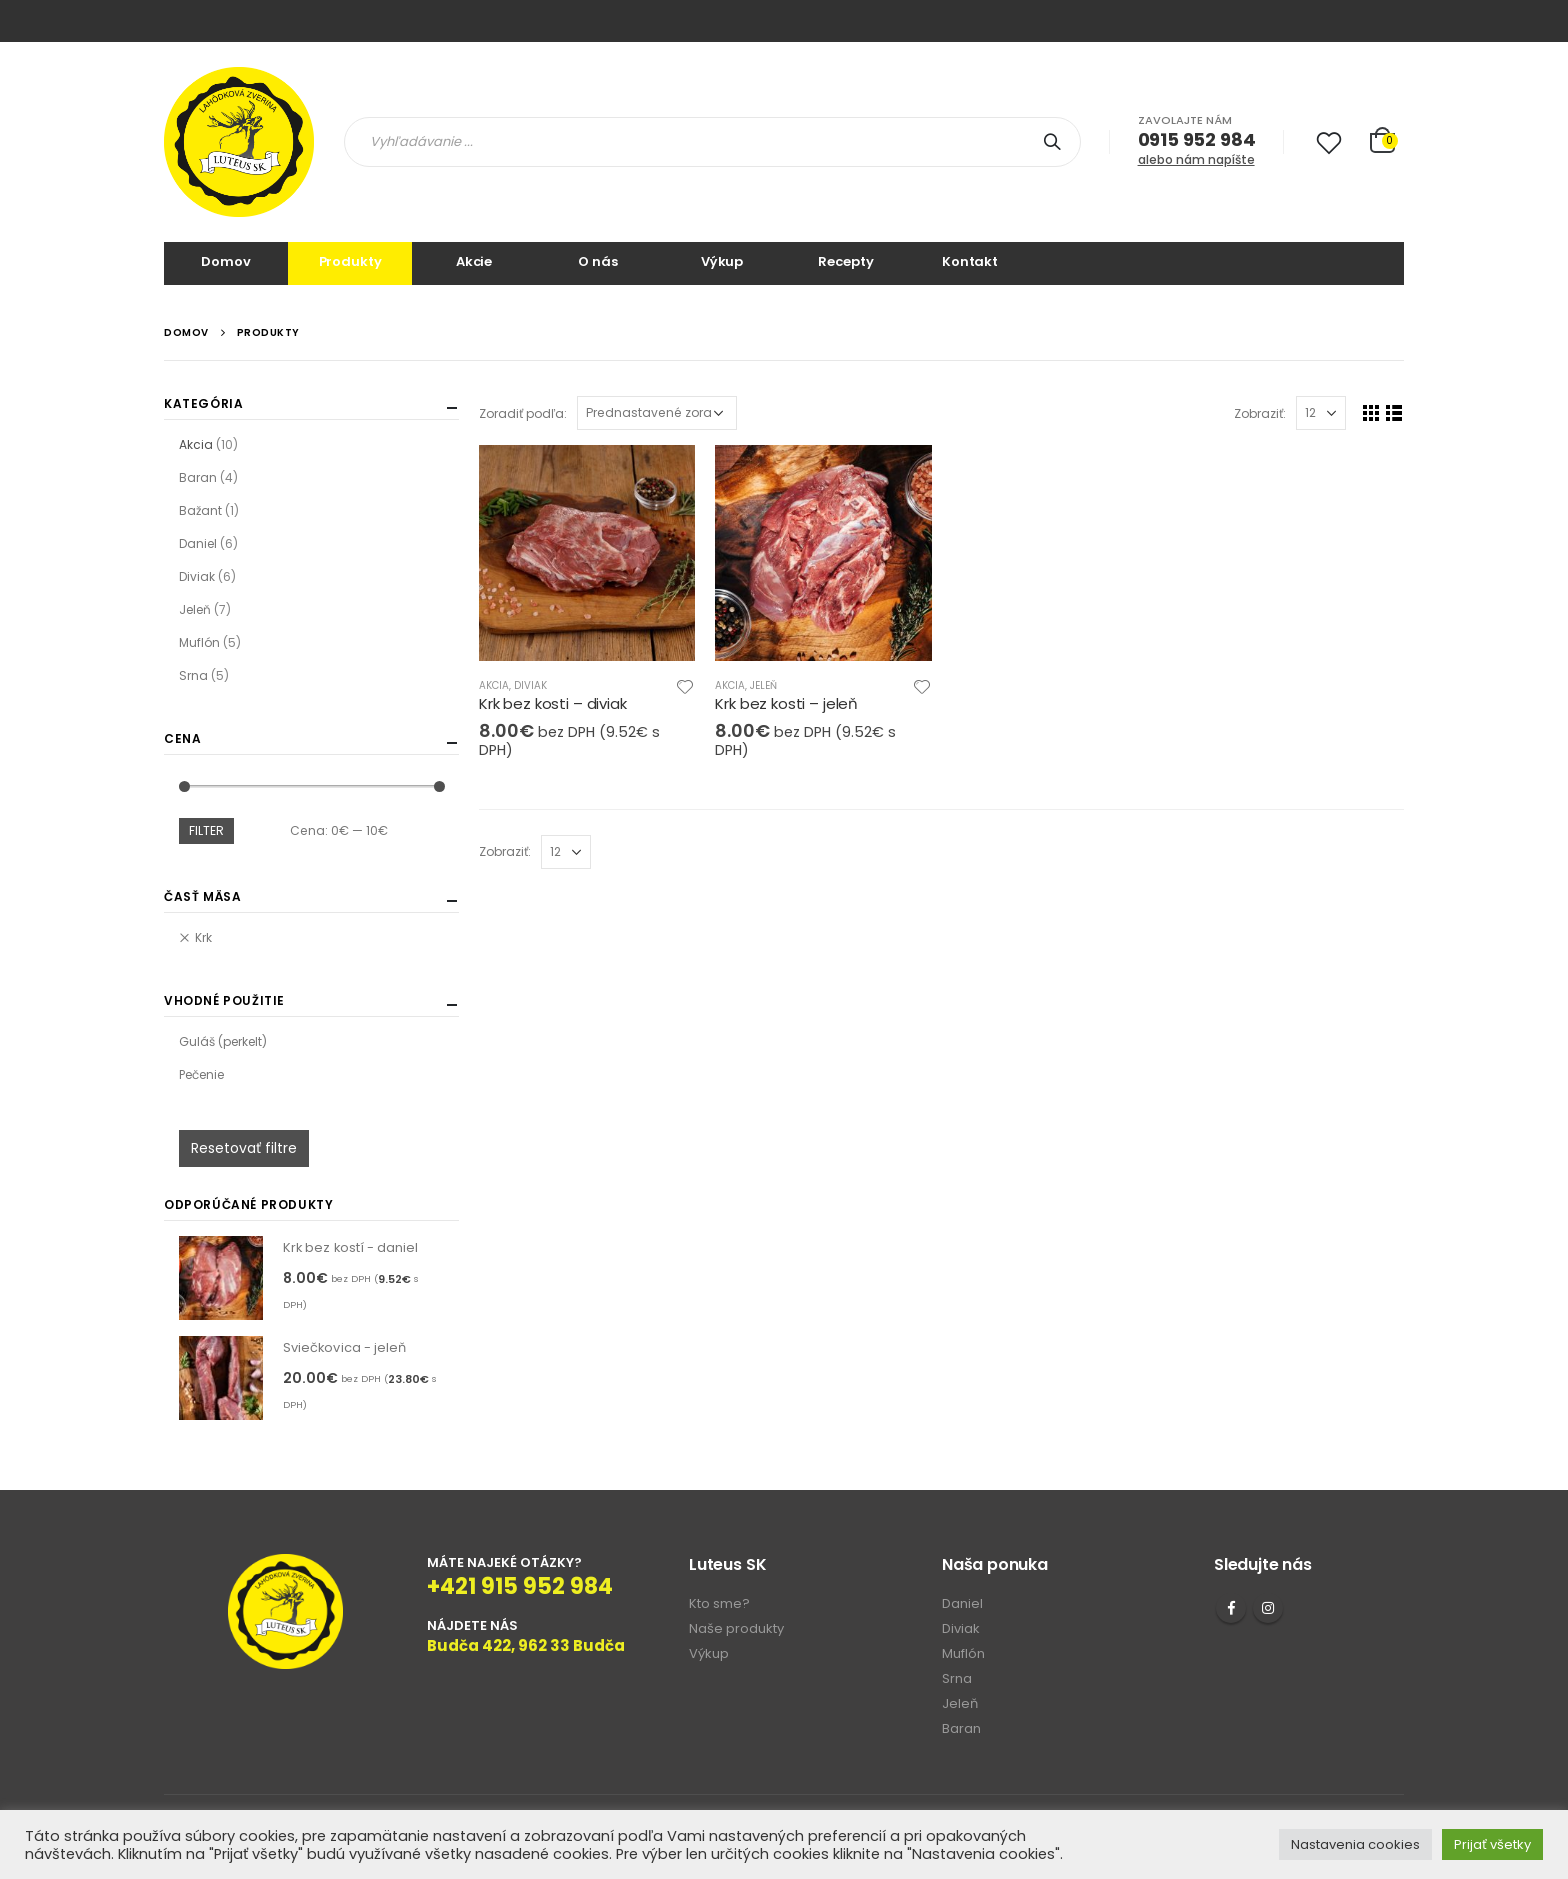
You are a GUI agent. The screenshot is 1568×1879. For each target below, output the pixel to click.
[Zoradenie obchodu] (657, 413)
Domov (225, 261)
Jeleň (763, 685)
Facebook (1231, 1608)
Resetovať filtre (244, 1148)
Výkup (722, 261)
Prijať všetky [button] (1492, 1844)
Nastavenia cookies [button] (1355, 1844)
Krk (203, 937)
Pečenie (201, 1074)
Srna (193, 675)
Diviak (530, 685)
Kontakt (970, 261)
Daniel (198, 543)
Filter (206, 830)
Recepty (845, 261)
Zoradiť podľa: (523, 413)
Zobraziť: (1260, 413)
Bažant (200, 510)
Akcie (474, 261)
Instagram (1268, 1608)
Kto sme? (719, 1603)
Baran (198, 477)
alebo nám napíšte (1196, 159)
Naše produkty (736, 1628)
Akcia (494, 685)
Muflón (199, 642)
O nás (597, 261)
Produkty (350, 261)
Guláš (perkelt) (223, 1041)
